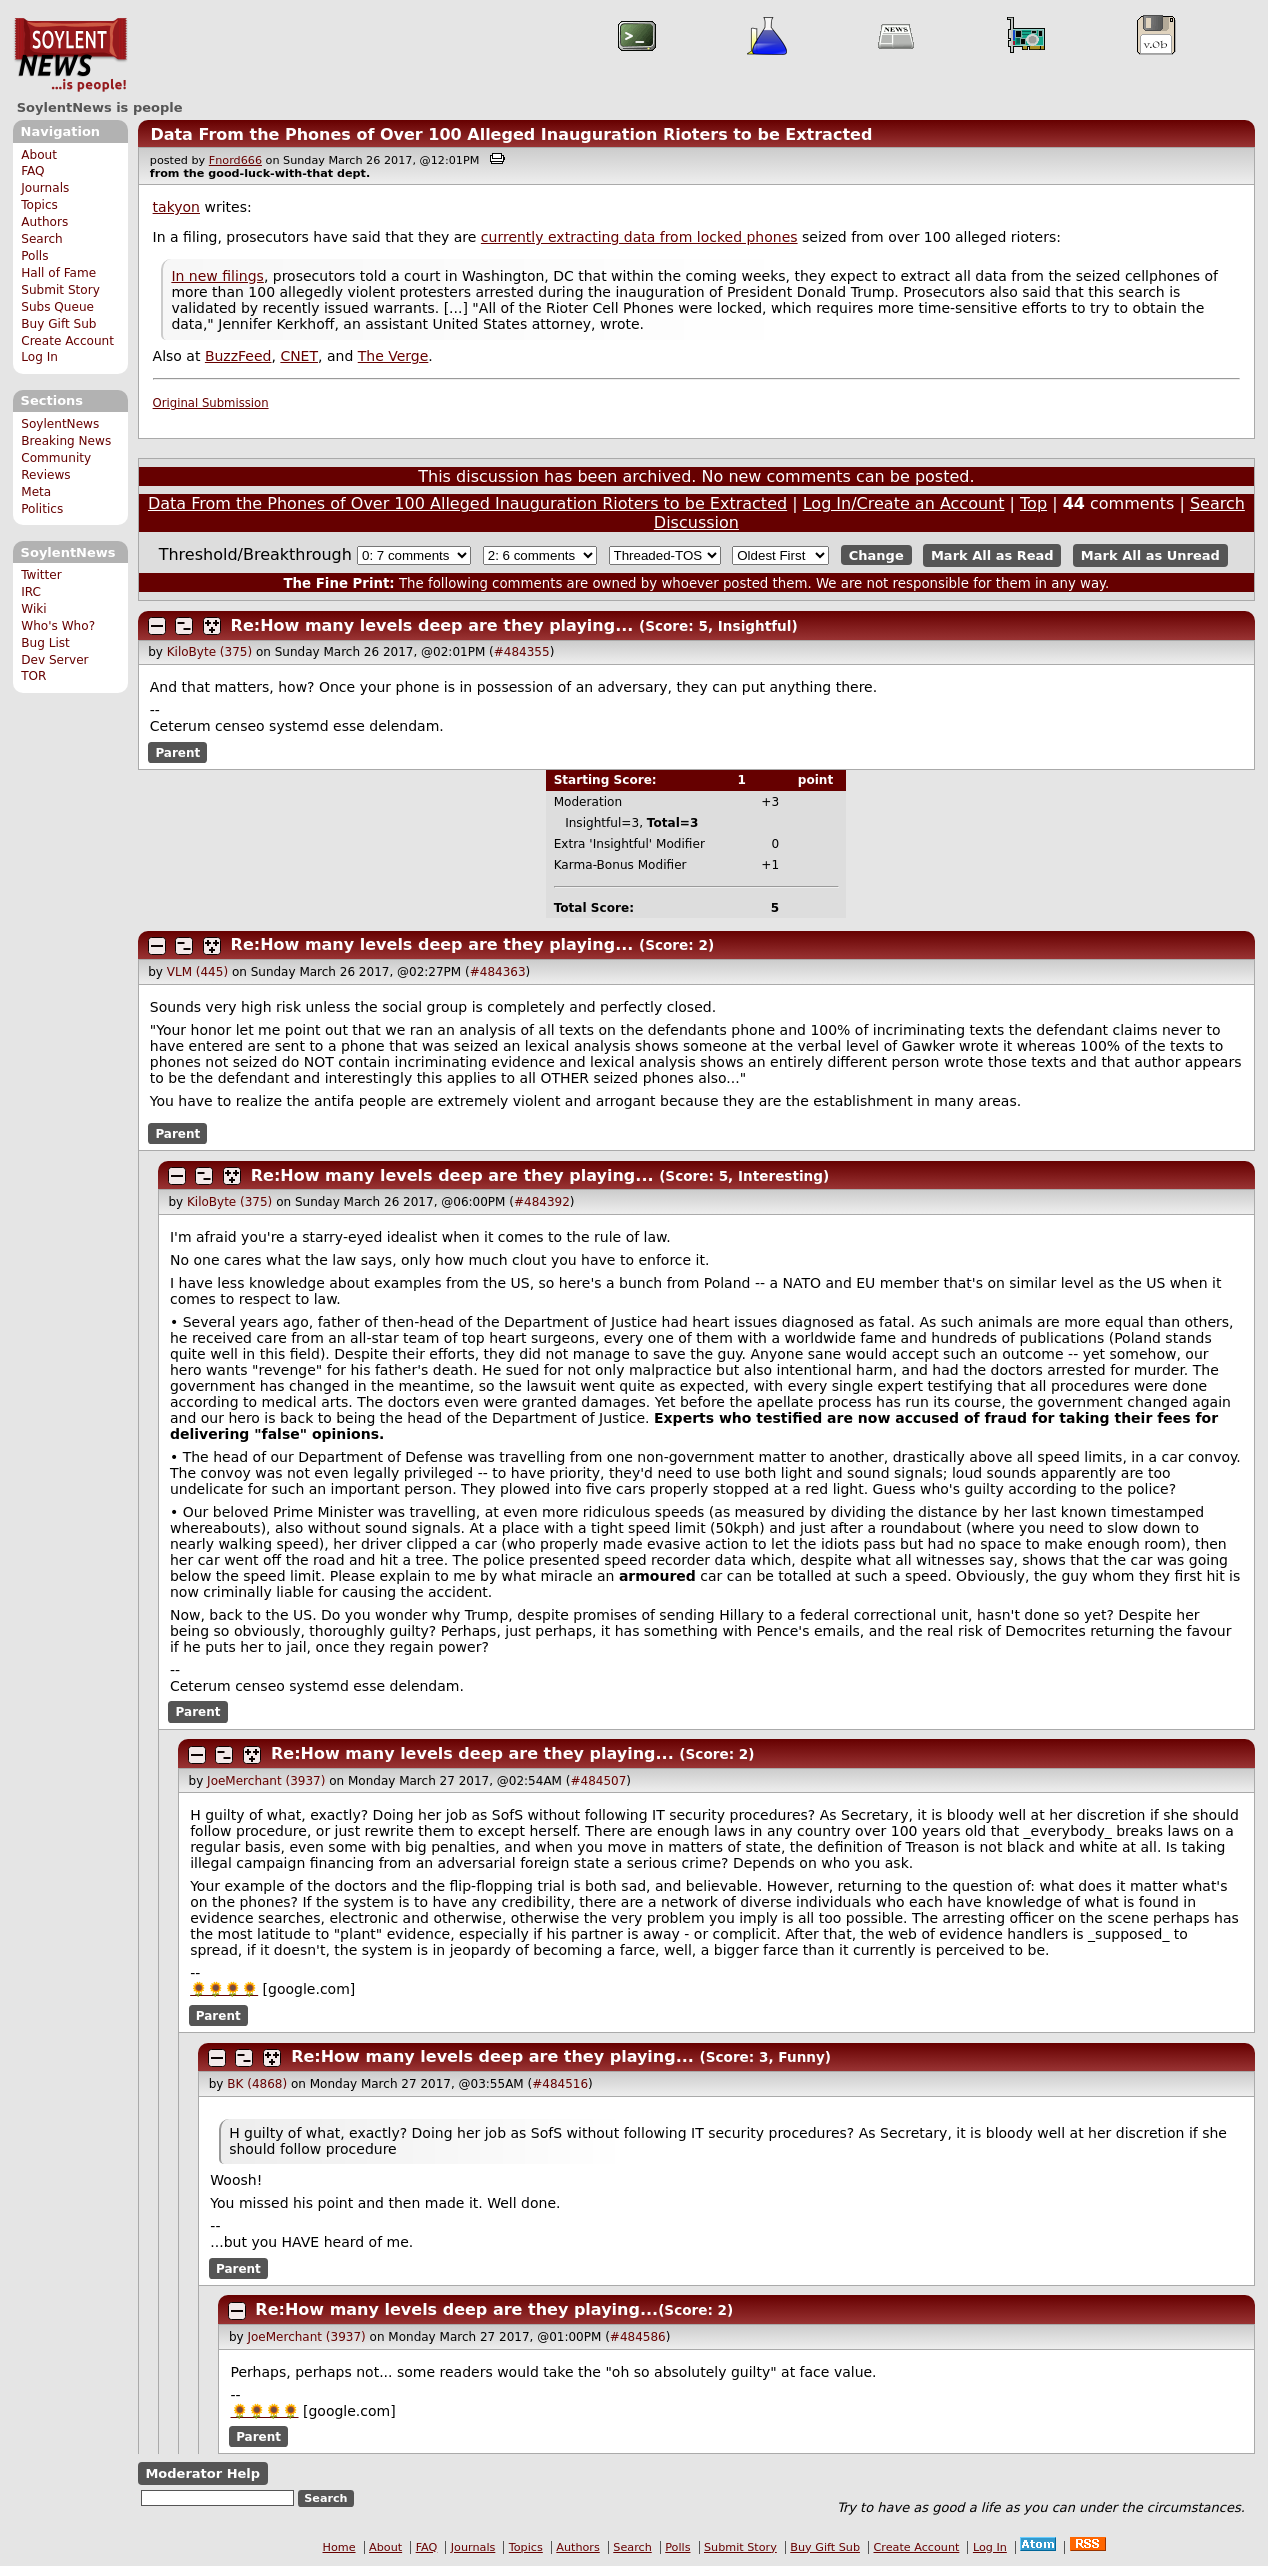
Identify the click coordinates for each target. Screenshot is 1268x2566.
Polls (34, 256)
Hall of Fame (58, 273)
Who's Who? (58, 626)
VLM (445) (197, 972)
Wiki (33, 609)
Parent (177, 752)
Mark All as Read (992, 555)
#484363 (498, 972)
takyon (176, 207)
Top (1033, 503)
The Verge (393, 356)
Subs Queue (57, 307)
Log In (39, 357)
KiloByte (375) (209, 652)
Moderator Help (202, 2473)
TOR (33, 676)
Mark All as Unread (1150, 555)
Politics (42, 509)
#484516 (560, 2084)
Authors (44, 222)
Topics (39, 205)
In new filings (217, 276)
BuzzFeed (238, 356)
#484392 (542, 1202)
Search (42, 239)
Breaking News (66, 441)
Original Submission (211, 403)
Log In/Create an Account (904, 503)
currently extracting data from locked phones (639, 237)
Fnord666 (235, 160)
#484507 (598, 1781)
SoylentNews (70, 55)
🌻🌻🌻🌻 (224, 1989)
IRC (31, 592)
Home (339, 2547)
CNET (299, 356)
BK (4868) (257, 2084)
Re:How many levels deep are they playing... (432, 625)
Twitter (41, 575)
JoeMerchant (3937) (266, 1781)
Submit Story (60, 290)
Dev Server (54, 660)
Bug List (45, 643)
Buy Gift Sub (58, 324)
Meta (36, 492)
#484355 (522, 652)
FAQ (32, 171)
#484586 (638, 2337)
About (39, 155)
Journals (45, 188)
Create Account (67, 341)
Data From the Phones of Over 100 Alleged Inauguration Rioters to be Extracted (511, 134)
